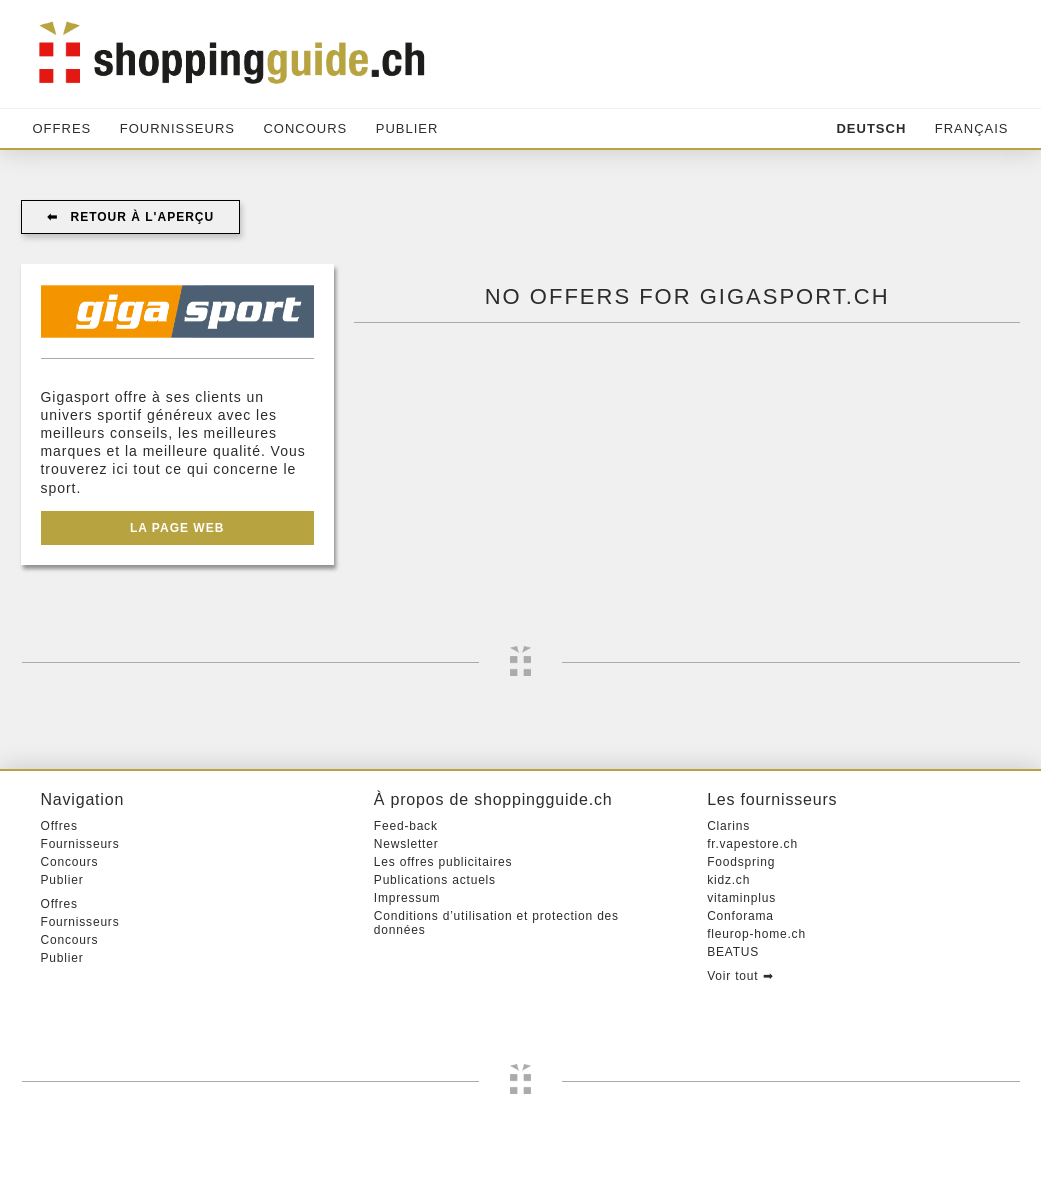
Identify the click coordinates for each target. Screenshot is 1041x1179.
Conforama (740, 916)
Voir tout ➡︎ (740, 976)
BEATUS (733, 952)
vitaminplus (741, 898)
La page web (177, 528)
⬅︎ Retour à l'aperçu (131, 217)
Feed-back (406, 826)
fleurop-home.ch (756, 934)
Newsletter (406, 844)
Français (972, 128)
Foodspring (741, 862)
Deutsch (871, 128)
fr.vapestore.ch (752, 844)
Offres (62, 128)
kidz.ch (728, 880)
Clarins (728, 826)
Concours (305, 128)
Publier (407, 128)
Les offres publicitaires (443, 862)
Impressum (407, 898)
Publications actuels (435, 880)
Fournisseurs (177, 128)
